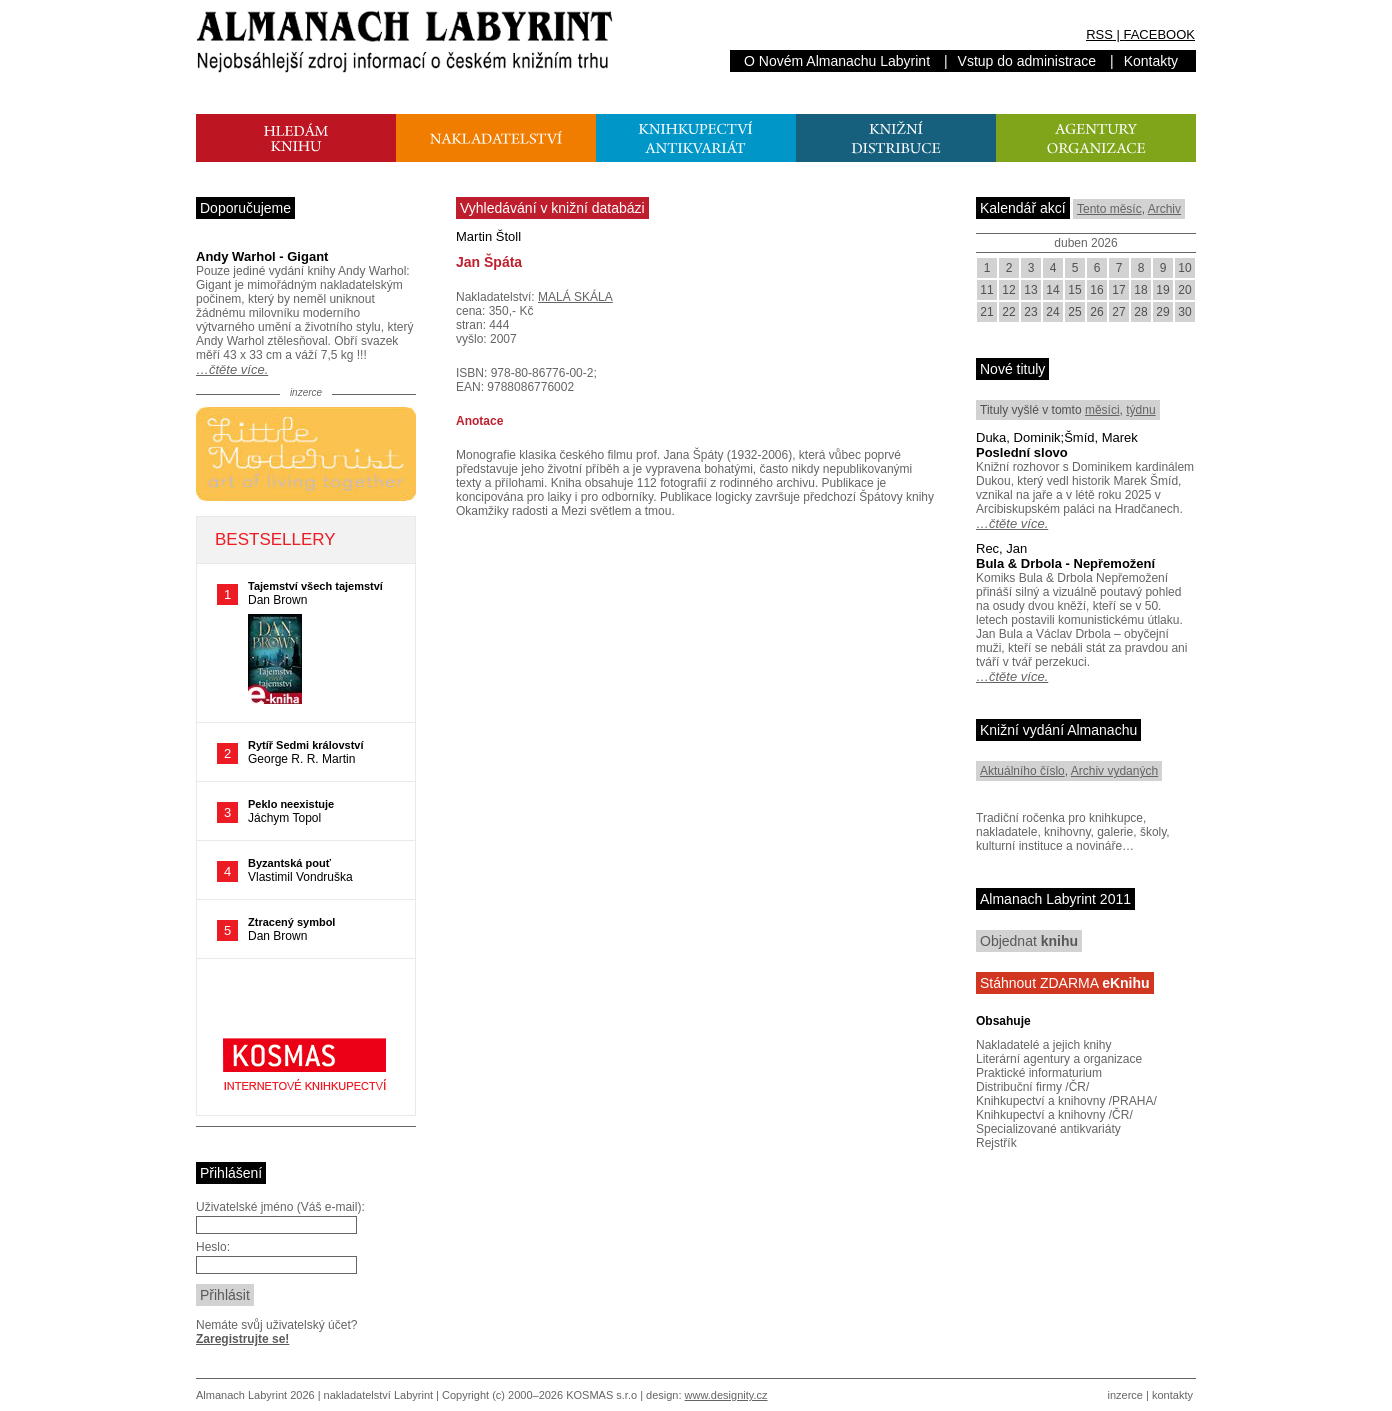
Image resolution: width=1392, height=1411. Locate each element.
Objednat (1029, 941)
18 (1140, 290)
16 (1096, 290)
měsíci (1102, 410)
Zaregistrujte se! (242, 1339)
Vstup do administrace (1027, 61)
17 (1118, 290)
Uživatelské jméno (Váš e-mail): (280, 1207)
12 (1008, 290)
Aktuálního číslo (1022, 771)
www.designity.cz (726, 1395)
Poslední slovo (1022, 452)
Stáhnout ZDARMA (1065, 983)
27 (1118, 312)
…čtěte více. (232, 369)
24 (1052, 312)
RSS (1099, 34)
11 (986, 290)
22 (1008, 312)
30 (1184, 312)
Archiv (1164, 209)
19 (1162, 290)
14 (1052, 290)
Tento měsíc (1109, 209)
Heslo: (213, 1247)
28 (1140, 312)
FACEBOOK (1159, 34)
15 (1074, 290)
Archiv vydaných (1114, 771)
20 (1184, 290)
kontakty (1172, 1395)
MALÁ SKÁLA (575, 297)
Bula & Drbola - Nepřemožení (1065, 563)
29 (1162, 312)
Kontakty (1151, 61)
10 (1184, 268)
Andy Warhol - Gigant (262, 256)
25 (1074, 312)
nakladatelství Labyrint (378, 1395)
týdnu (1140, 410)
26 (1096, 312)
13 (1030, 290)
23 (1030, 312)
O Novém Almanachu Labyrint (837, 61)
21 (986, 312)
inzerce (1125, 1395)
